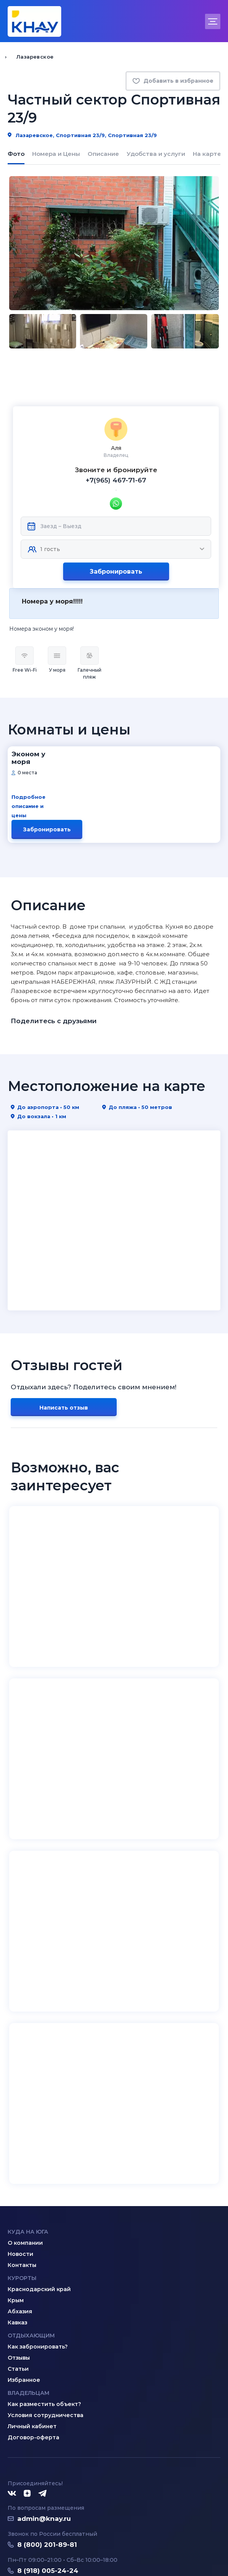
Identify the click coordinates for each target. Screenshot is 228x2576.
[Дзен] (27, 2406)
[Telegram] (42, 2406)
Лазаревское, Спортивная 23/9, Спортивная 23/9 (82, 135)
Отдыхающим (31, 2248)
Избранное (24, 2292)
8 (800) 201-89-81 (47, 2457)
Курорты (22, 2190)
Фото (16, 153)
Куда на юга (28, 2144)
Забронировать (116, 529)
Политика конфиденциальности (52, 2551)
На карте (207, 153)
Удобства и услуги (156, 153)
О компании (25, 2155)
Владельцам (28, 2305)
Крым (16, 2213)
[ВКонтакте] (12, 2406)
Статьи (18, 2281)
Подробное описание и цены (53, 747)
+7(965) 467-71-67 (116, 438)
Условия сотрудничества (45, 2327)
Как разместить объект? (44, 2316)
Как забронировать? (38, 2259)
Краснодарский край (39, 2201)
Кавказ (17, 2235)
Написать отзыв (63, 1320)
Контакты (22, 2177)
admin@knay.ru (44, 2431)
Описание (103, 153)
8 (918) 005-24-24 (47, 2483)
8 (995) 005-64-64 (48, 2492)
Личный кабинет (32, 2339)
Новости (20, 2166)
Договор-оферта (33, 2350)
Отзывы (19, 2270)
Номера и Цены (56, 153)
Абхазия (20, 2224)
